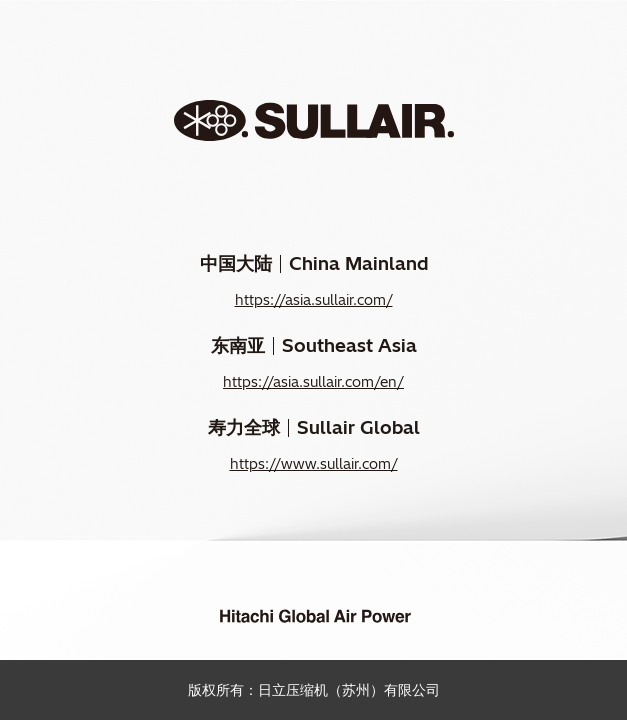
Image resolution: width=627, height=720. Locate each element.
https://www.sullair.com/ (314, 464)
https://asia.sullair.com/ (314, 300)
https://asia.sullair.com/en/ (313, 382)
